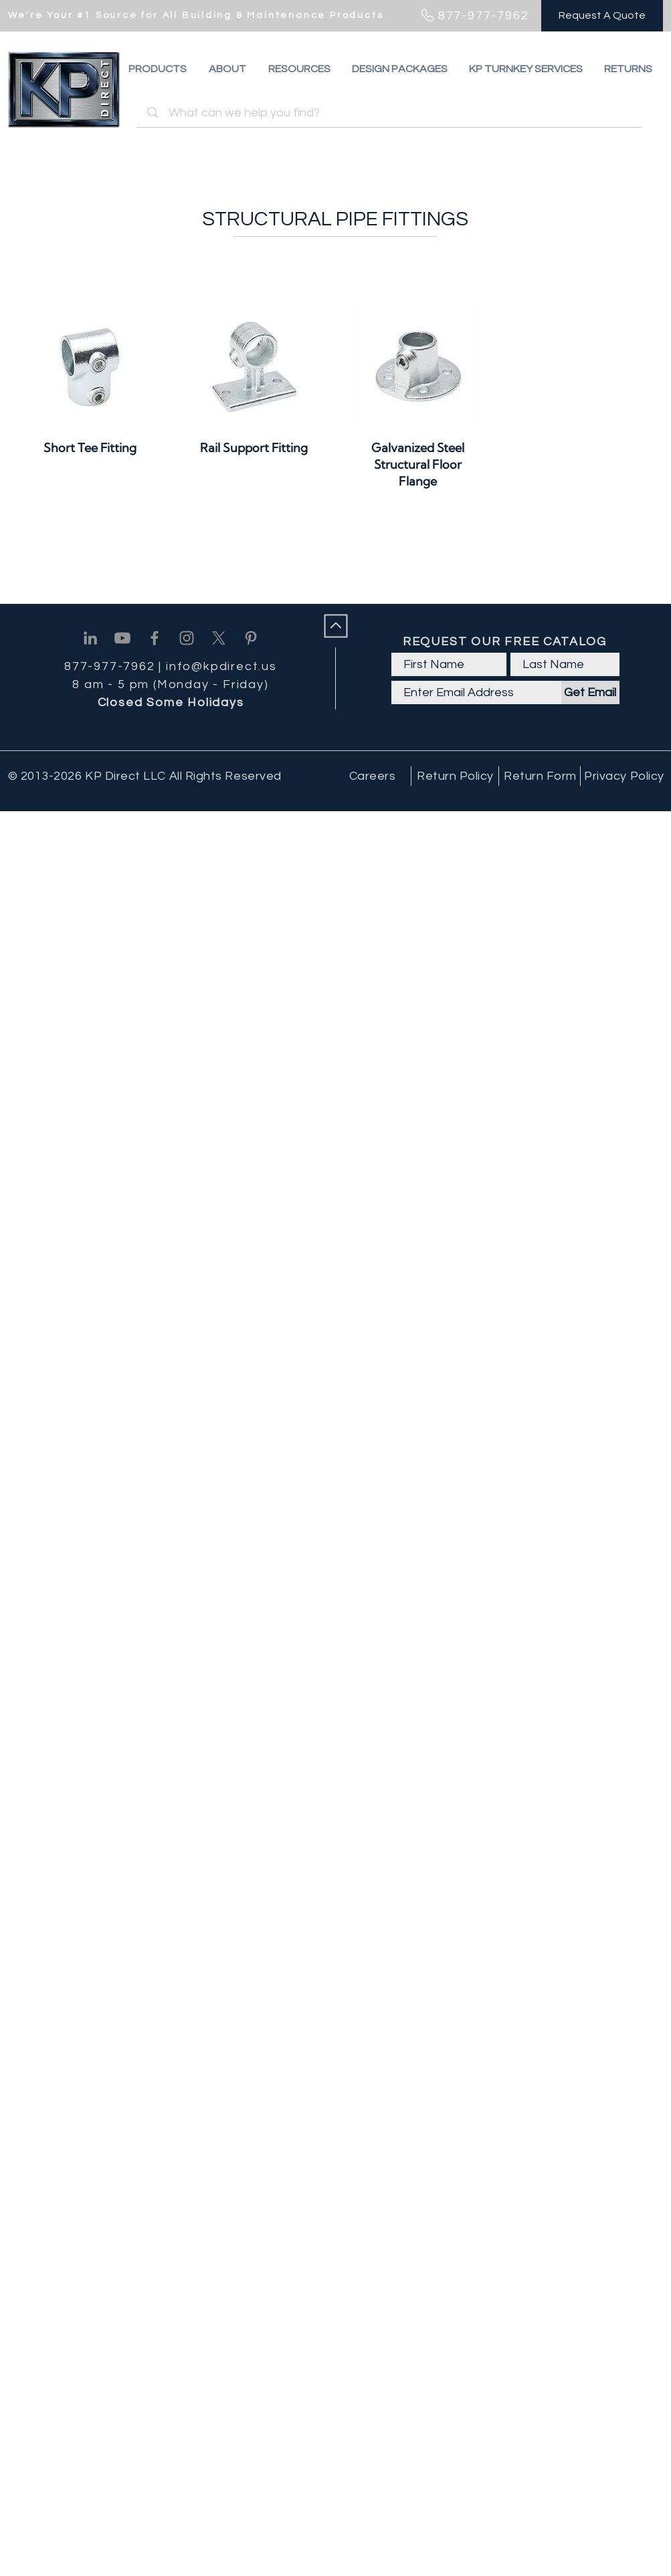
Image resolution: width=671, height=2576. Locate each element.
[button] (628, 69)
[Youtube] (122, 638)
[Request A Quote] (602, 15)
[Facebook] (154, 638)
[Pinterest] (251, 638)
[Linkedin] (90, 638)
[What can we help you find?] (391, 112)
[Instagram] (186, 638)
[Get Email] (590, 692)
